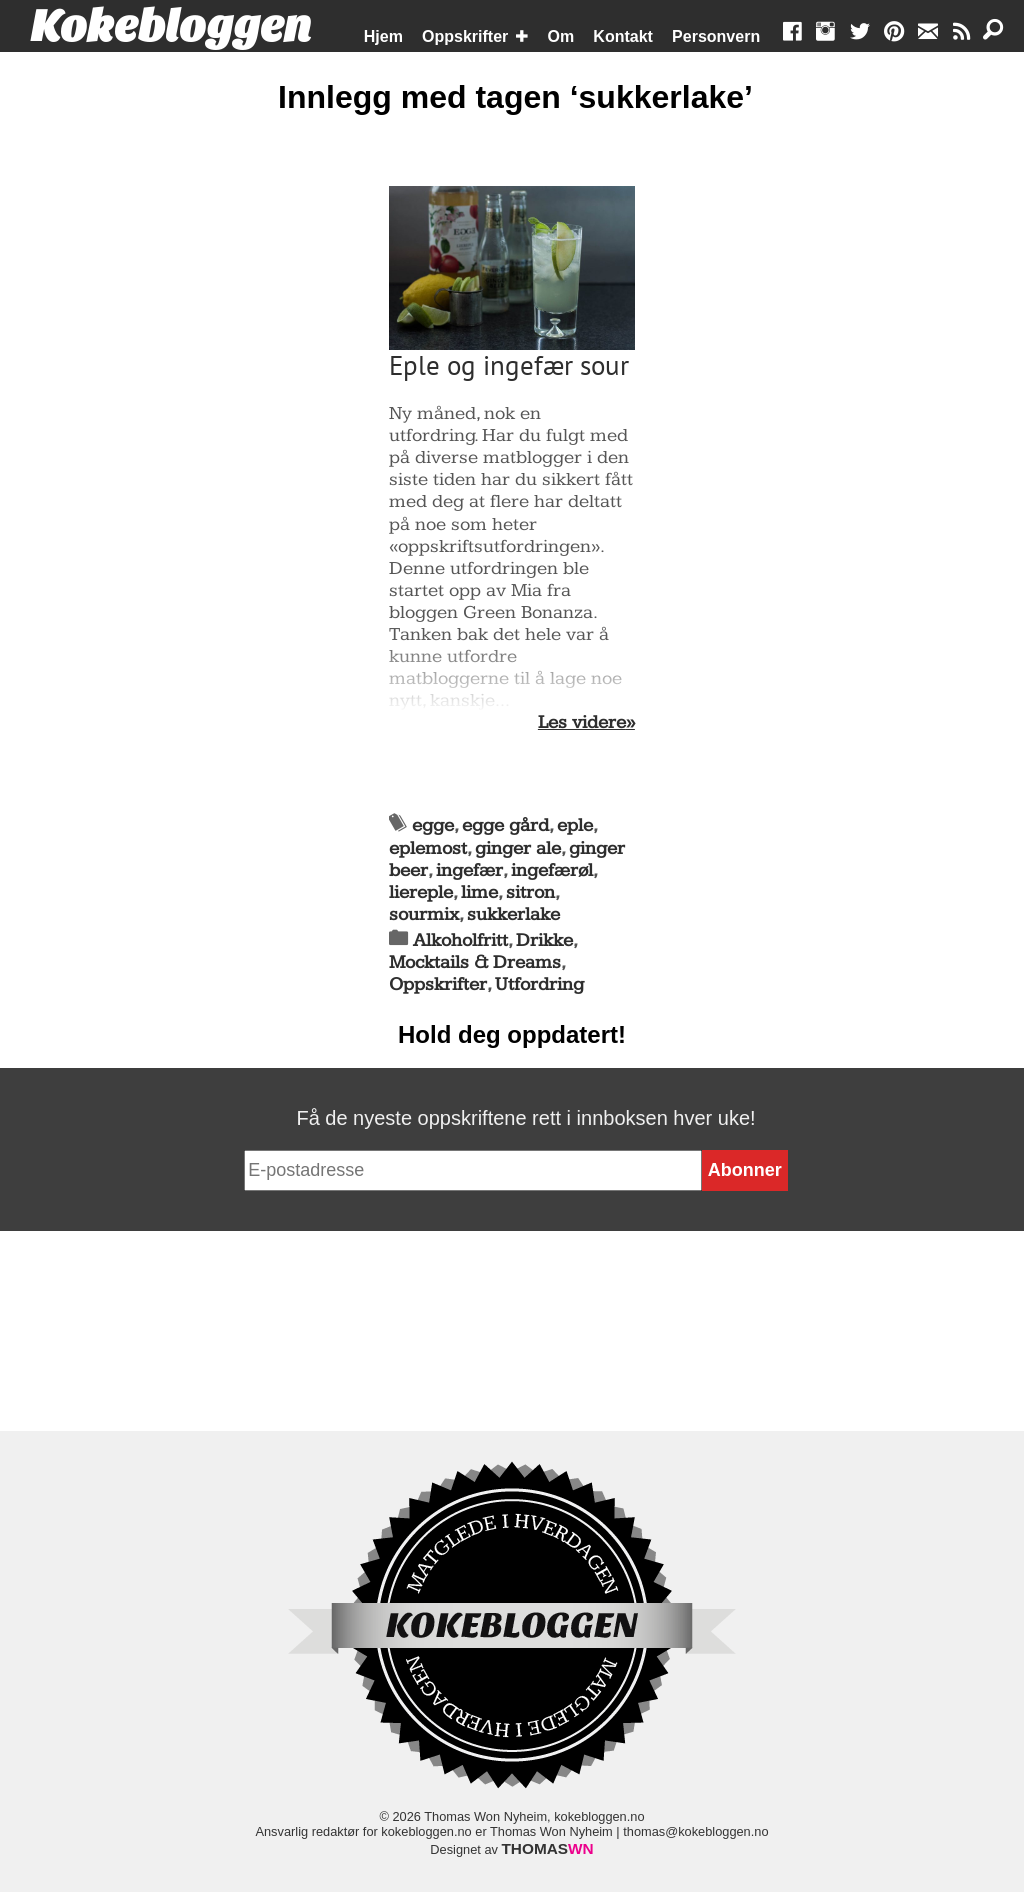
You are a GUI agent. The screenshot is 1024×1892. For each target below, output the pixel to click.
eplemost (428, 848)
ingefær (469, 870)
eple (575, 825)
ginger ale (518, 848)
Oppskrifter (465, 36)
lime (479, 892)
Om (561, 36)
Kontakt (623, 36)
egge (433, 825)
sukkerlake (513, 914)
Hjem (383, 36)
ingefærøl (552, 870)
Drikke (544, 940)
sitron (530, 892)
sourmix (424, 914)
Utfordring (539, 984)
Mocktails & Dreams (475, 962)
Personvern (716, 36)
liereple (421, 892)
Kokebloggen (171, 27)
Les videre (582, 723)
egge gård (505, 825)
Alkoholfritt (460, 940)
